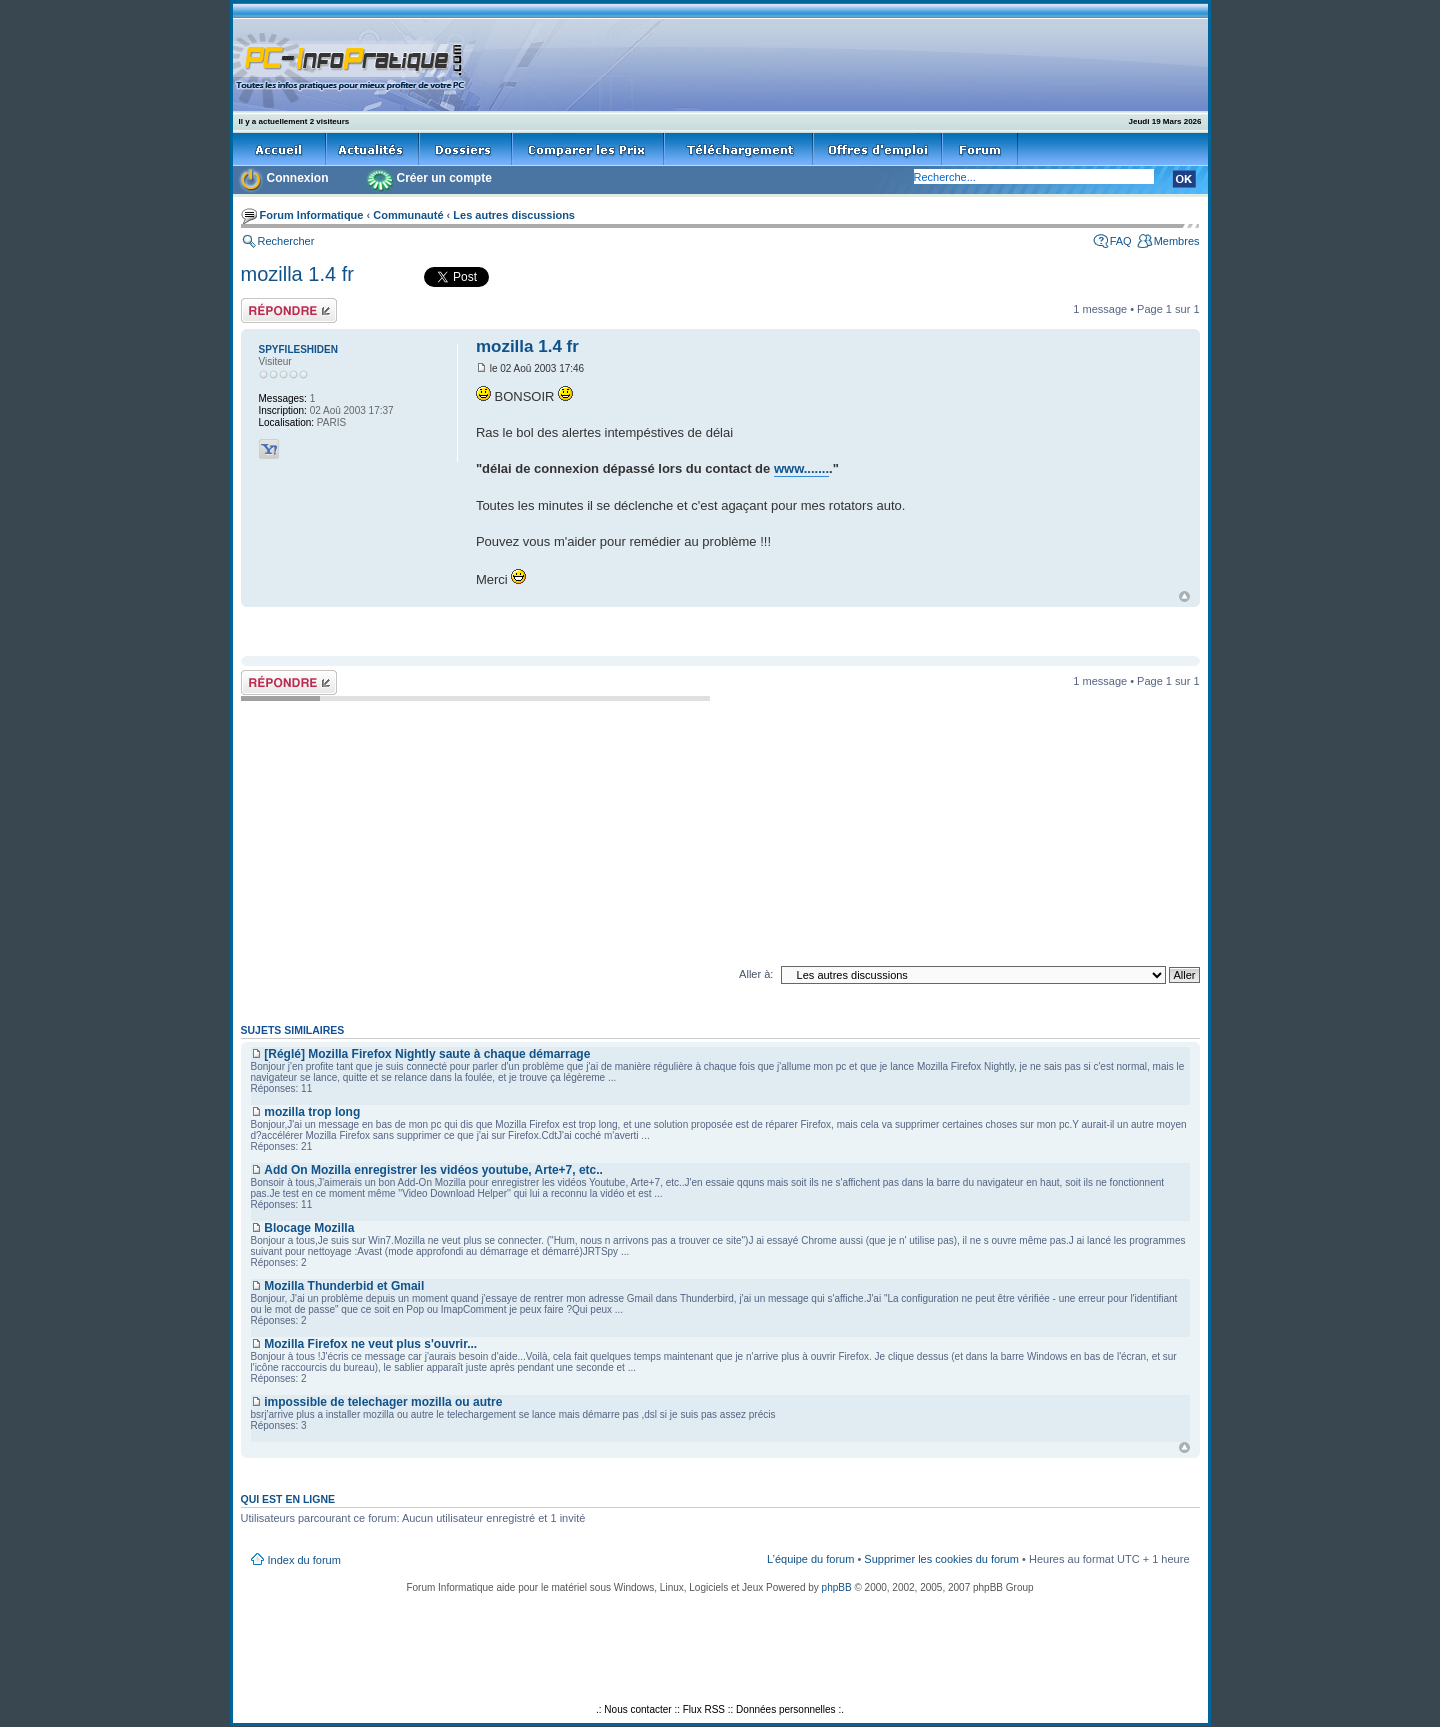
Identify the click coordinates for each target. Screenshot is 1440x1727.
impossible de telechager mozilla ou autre (383, 1402)
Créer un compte (444, 178)
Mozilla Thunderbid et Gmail (344, 1286)
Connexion (298, 178)
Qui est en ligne (288, 1499)
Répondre (289, 310)
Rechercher (286, 241)
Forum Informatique (312, 215)
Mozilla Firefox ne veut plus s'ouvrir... (370, 1344)
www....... (801, 468)
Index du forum (304, 1560)
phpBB (837, 1587)
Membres (1177, 241)
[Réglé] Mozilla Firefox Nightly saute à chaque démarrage (427, 1054)
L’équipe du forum (810, 1559)
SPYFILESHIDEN (298, 349)
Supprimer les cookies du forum (941, 1559)
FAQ (1121, 241)
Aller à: (756, 974)
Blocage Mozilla (309, 1228)
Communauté (408, 215)
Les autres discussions (514, 215)
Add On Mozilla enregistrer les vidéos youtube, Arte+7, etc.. (433, 1170)
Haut (1184, 596)
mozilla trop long (312, 1112)
